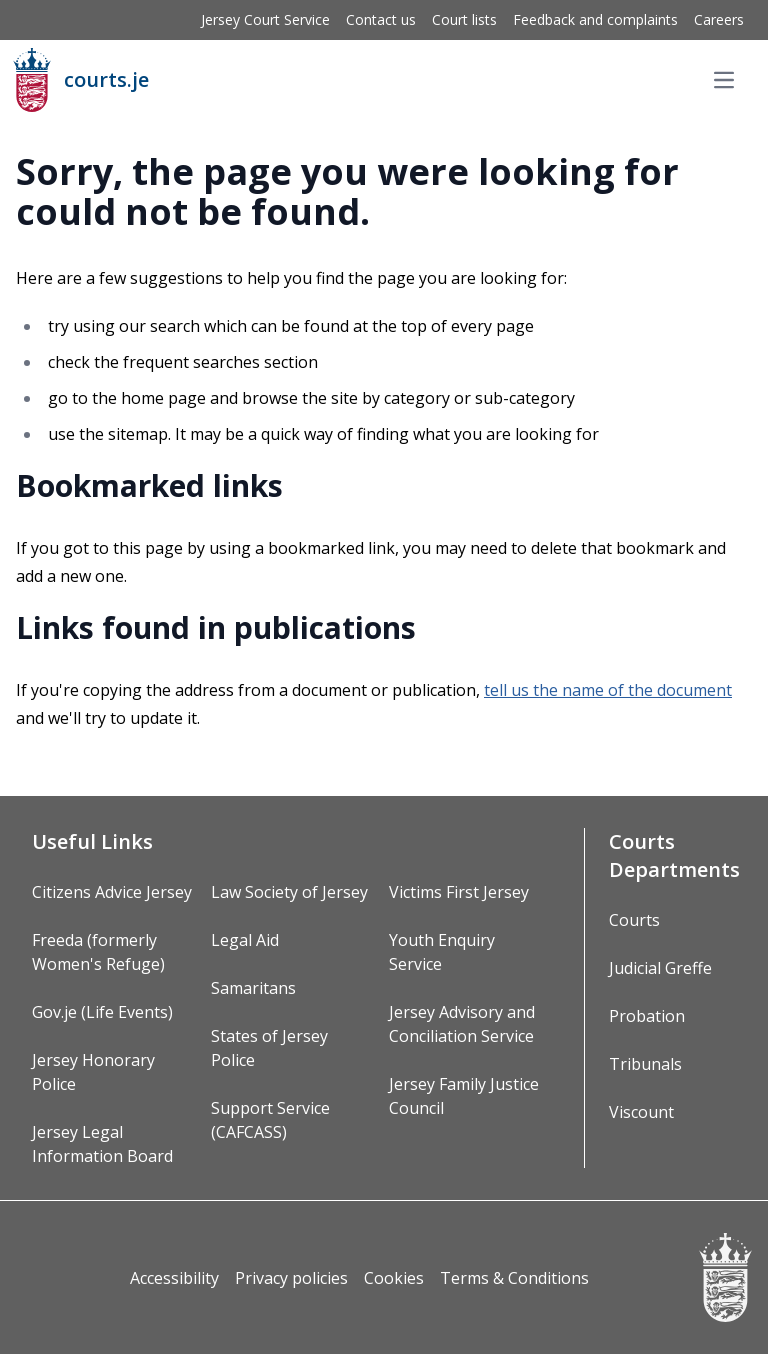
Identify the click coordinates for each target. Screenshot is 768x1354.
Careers (719, 19)
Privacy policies (291, 1278)
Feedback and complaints (595, 19)
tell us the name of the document (608, 690)
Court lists (464, 19)
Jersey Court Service (265, 19)
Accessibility (174, 1278)
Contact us (381, 19)
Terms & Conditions (514, 1278)
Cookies (394, 1278)
